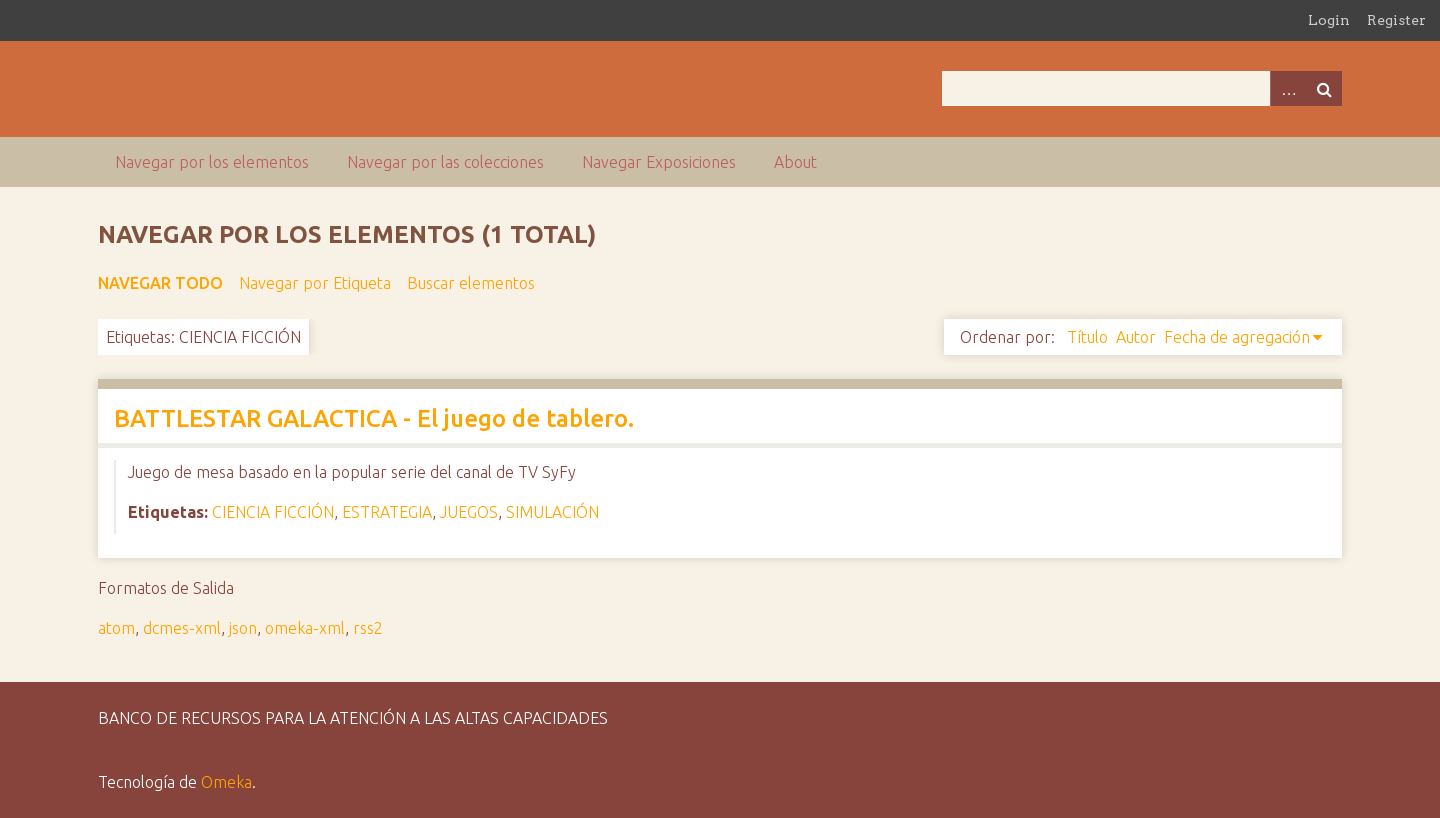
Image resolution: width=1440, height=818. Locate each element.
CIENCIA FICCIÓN (273, 512)
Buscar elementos (471, 283)
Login (1329, 20)
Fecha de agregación (1237, 337)
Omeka (226, 782)
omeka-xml (305, 628)
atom (116, 628)
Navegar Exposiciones (659, 162)
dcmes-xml (182, 628)
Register (1396, 20)
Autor (1136, 337)
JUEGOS (469, 512)
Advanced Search (1288, 88)
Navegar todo (160, 283)
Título (1087, 337)
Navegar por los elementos (212, 162)
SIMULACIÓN (552, 512)
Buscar (1324, 88)
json (243, 628)
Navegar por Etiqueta (315, 283)
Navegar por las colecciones (445, 162)
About (795, 162)
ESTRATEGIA (387, 512)
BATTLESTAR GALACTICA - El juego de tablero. (374, 418)
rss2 (368, 628)
